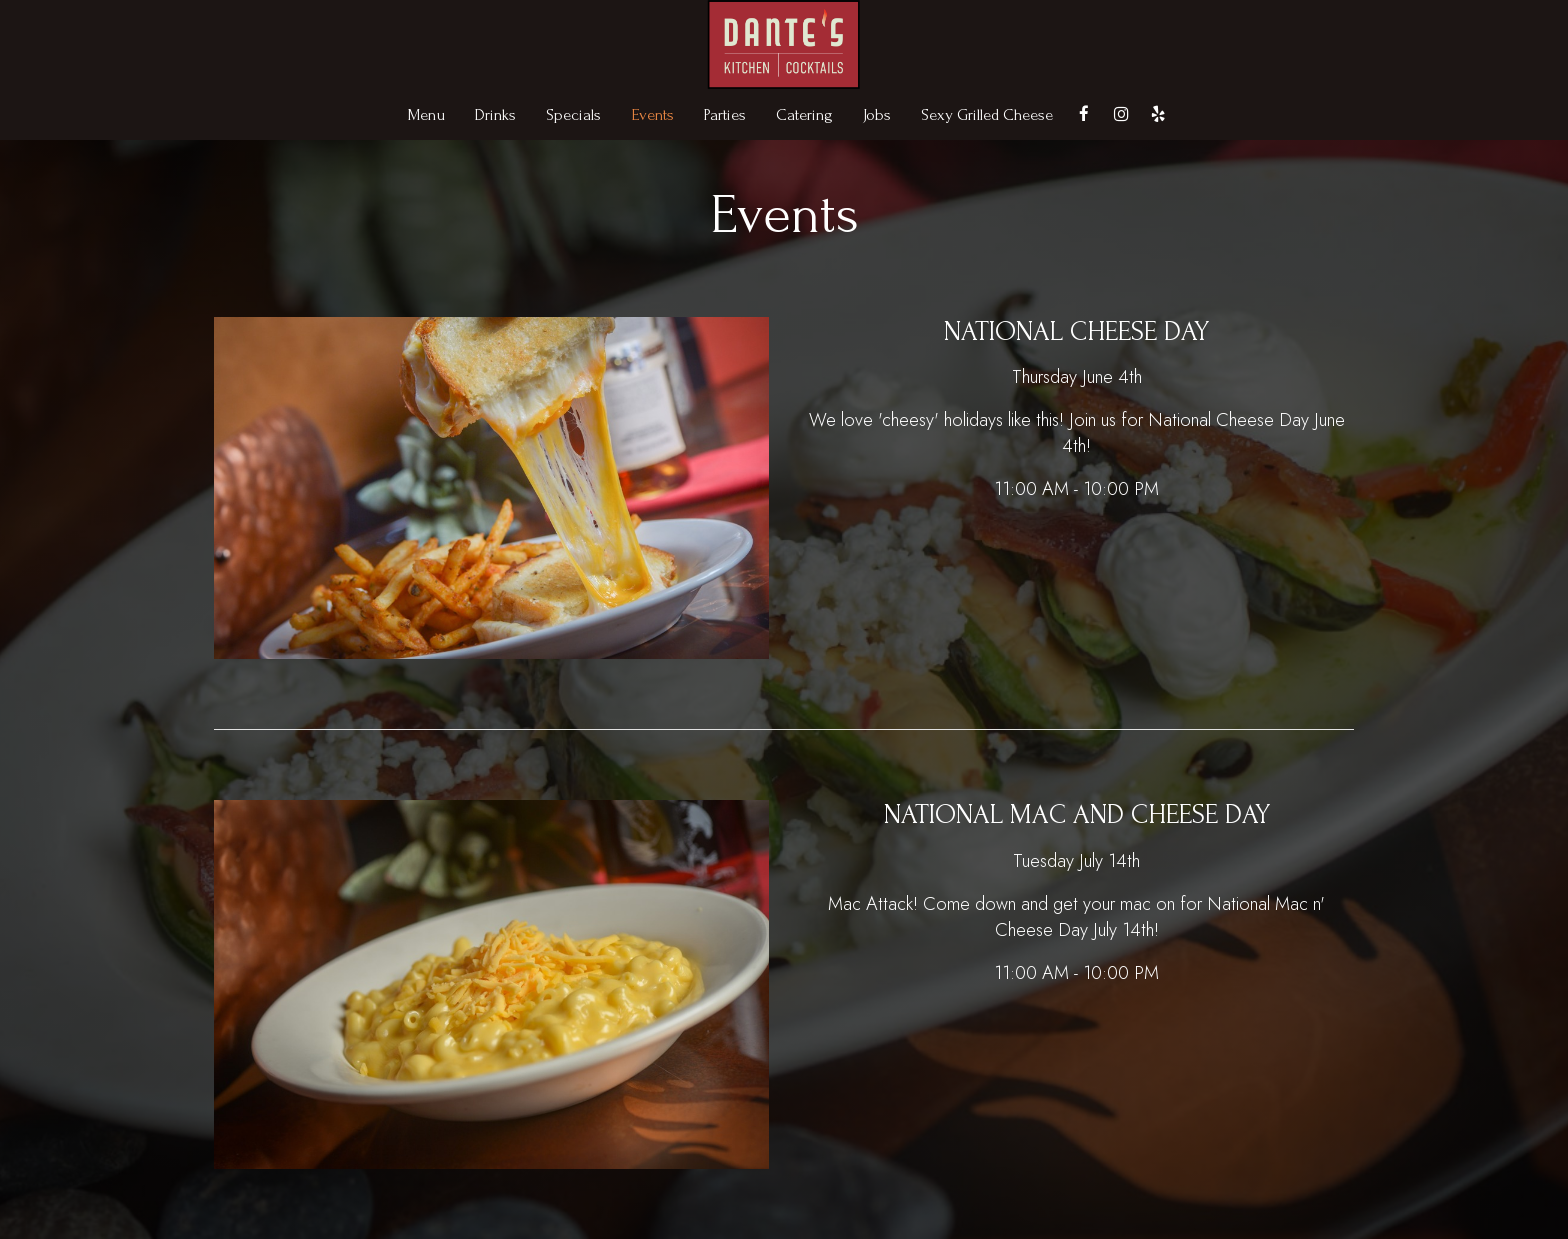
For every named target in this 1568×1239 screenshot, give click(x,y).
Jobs (877, 115)
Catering (804, 115)
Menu (426, 115)
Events (652, 115)
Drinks (495, 115)
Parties (725, 115)
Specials (573, 115)
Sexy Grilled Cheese (987, 115)
